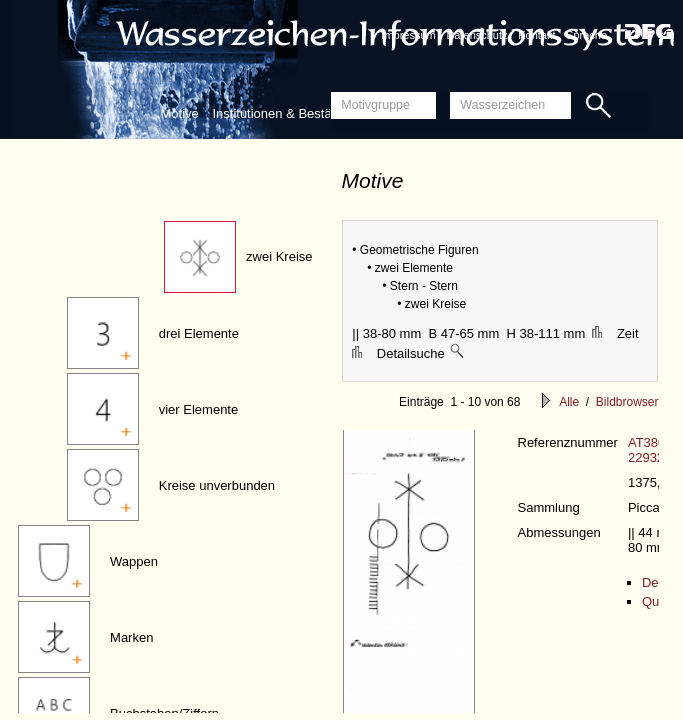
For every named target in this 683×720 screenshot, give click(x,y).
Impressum (408, 35)
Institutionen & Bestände (282, 113)
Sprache (586, 35)
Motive (180, 113)
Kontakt (536, 35)
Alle (569, 402)
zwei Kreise (279, 256)
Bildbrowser (627, 402)
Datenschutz (476, 35)
